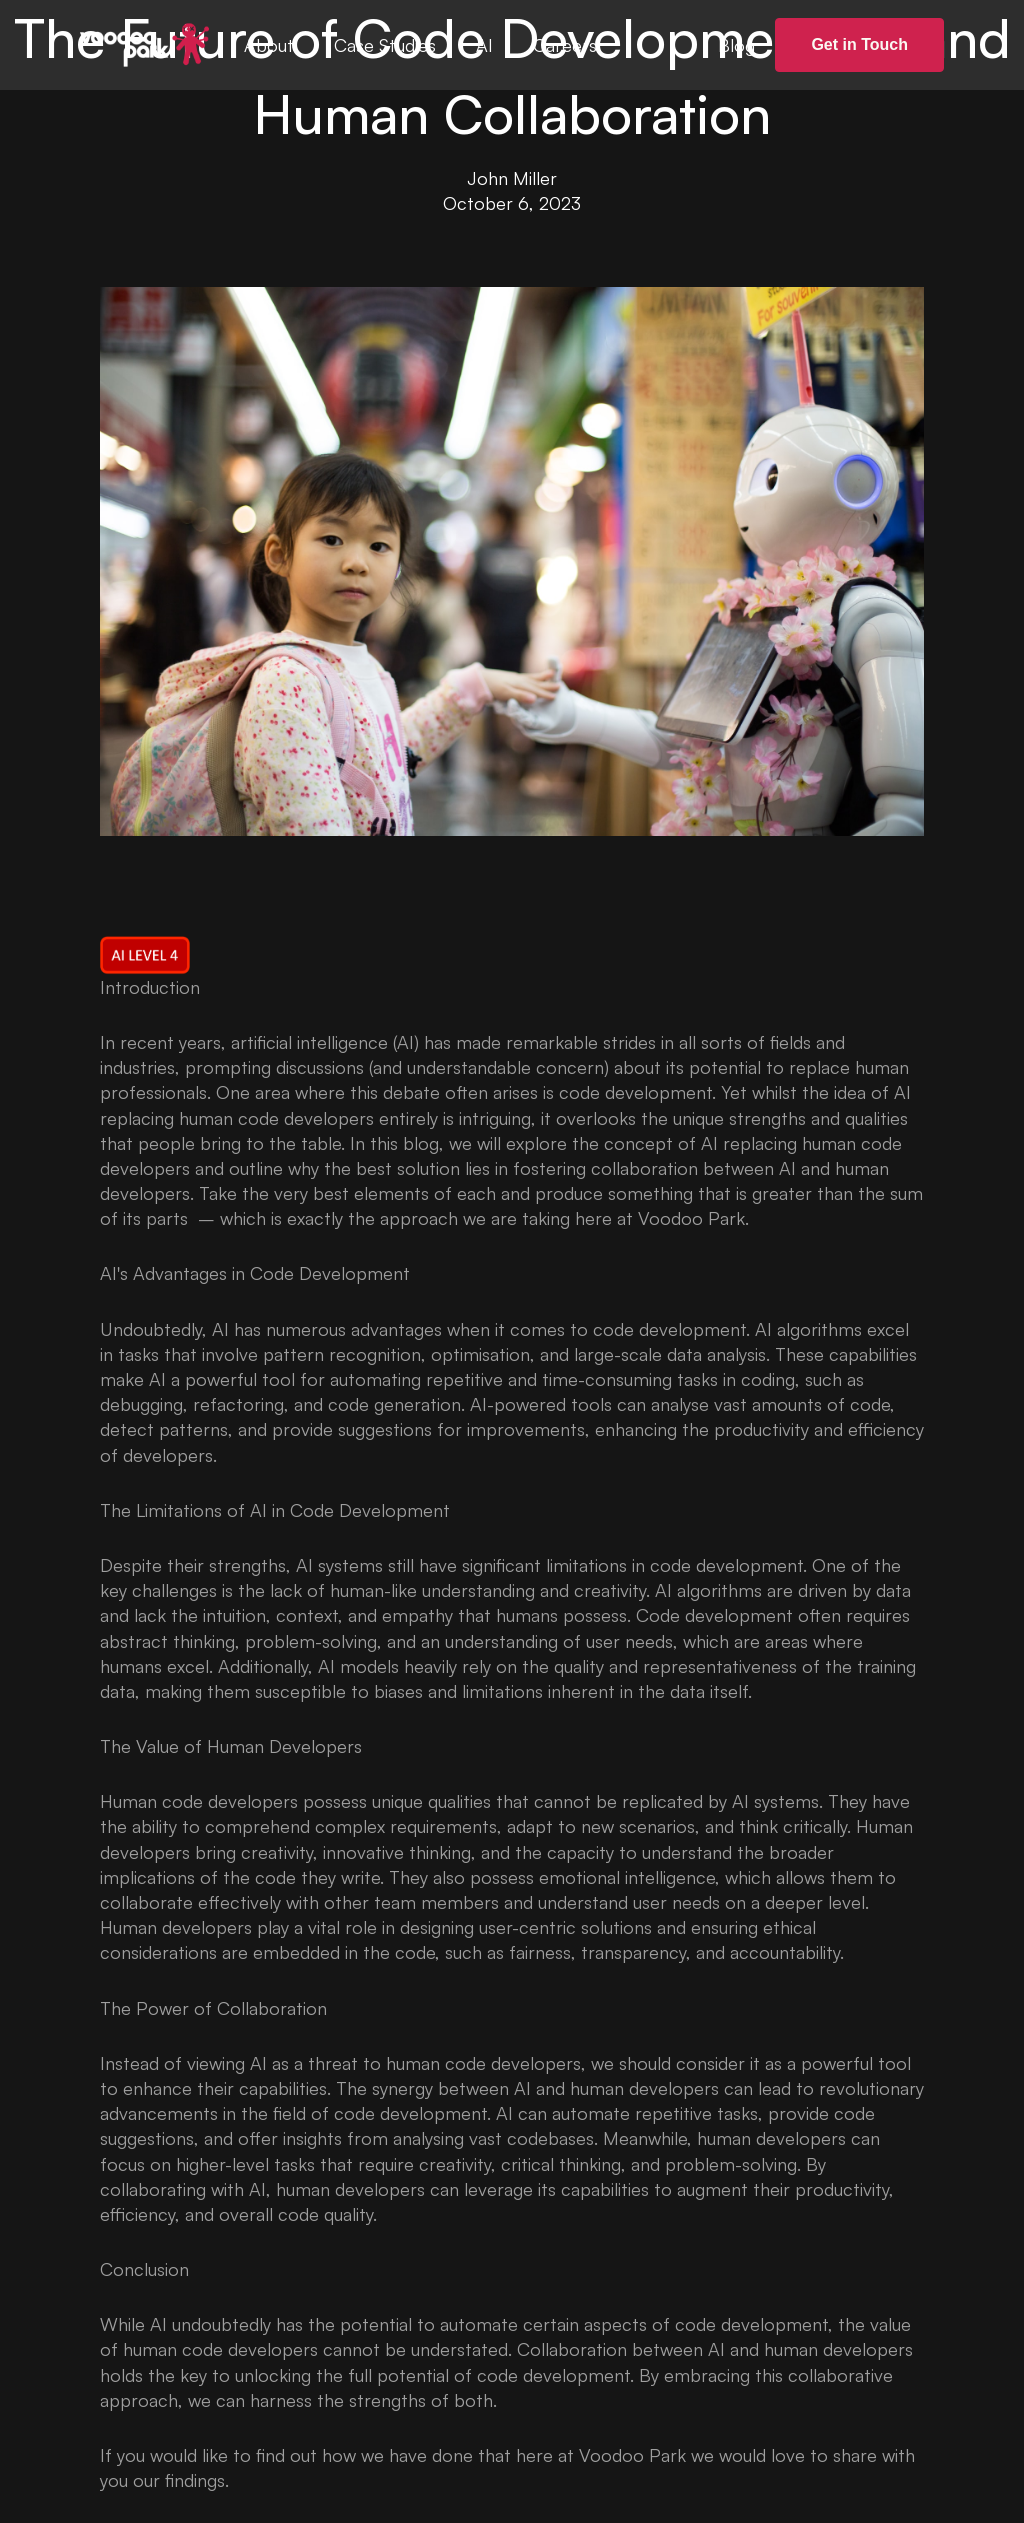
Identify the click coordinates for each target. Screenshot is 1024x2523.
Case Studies (385, 45)
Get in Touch (859, 44)
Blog (736, 45)
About (269, 45)
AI (484, 45)
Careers (565, 45)
